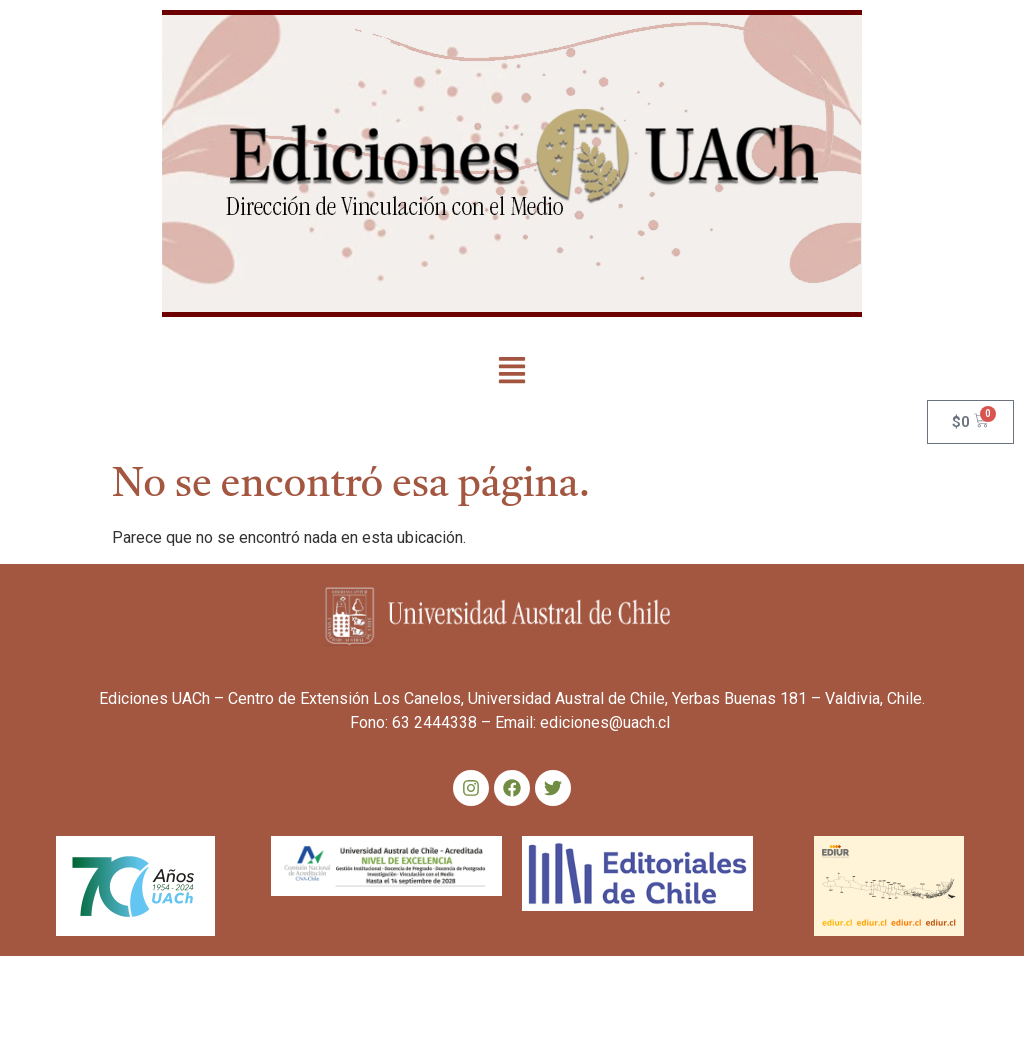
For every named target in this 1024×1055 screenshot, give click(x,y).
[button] (512, 372)
